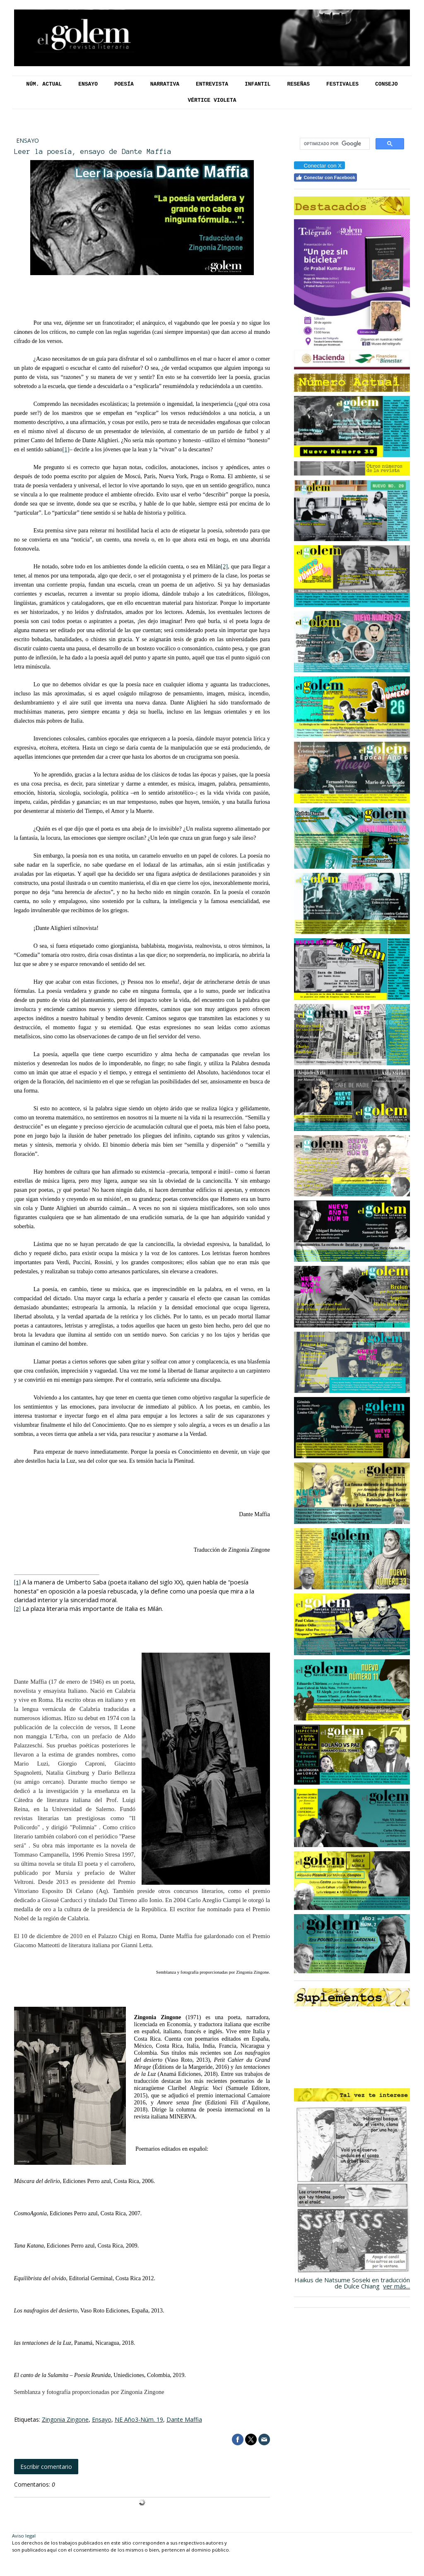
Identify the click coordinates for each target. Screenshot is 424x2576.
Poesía (124, 84)
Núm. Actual (44, 84)
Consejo (386, 84)
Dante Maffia (184, 2419)
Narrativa (164, 84)
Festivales (342, 84)
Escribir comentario (46, 2467)
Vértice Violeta (212, 100)
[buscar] (334, 144)
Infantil (257, 84)
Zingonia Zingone (65, 2419)
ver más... (396, 2286)
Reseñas (298, 84)
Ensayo (88, 84)
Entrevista (212, 84)
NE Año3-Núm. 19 (139, 2419)
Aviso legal (24, 2536)
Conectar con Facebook (325, 177)
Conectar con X (319, 166)
